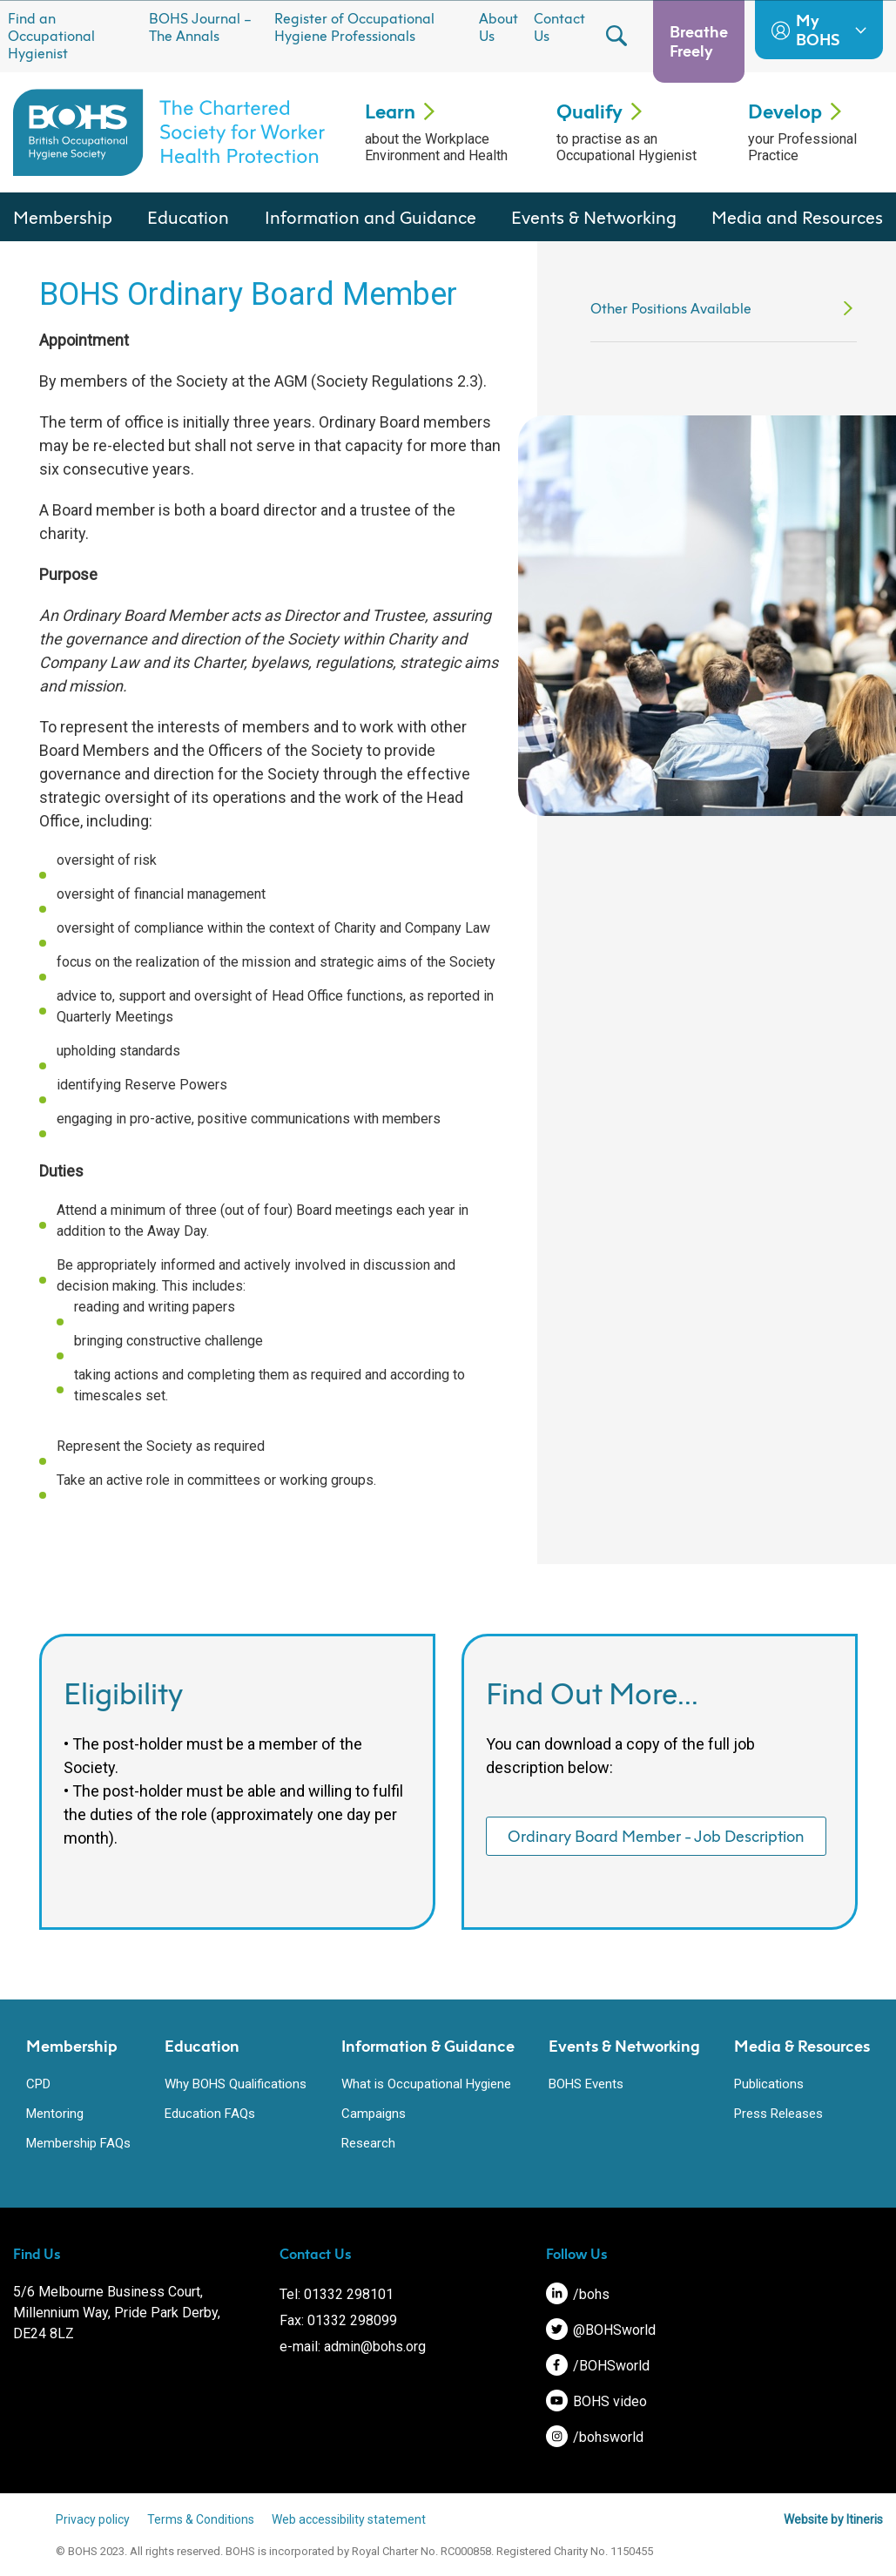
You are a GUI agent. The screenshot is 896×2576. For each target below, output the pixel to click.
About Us (498, 27)
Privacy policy (94, 2519)
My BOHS (818, 29)
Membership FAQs (78, 2143)
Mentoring (55, 2113)
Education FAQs (210, 2113)
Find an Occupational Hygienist (51, 36)
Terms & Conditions (201, 2519)
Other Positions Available (670, 308)
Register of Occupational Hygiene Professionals (354, 27)
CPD (38, 2084)
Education (188, 216)
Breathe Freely (699, 41)
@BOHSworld (601, 2330)
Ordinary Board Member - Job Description (656, 1835)
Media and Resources (797, 216)
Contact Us (559, 27)
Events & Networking (594, 216)
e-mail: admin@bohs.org (353, 2346)
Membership (62, 216)
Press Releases (778, 2113)
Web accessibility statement (350, 2519)
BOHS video (596, 2401)
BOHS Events (586, 2084)
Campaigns (373, 2113)
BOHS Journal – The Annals (200, 27)
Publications (769, 2084)
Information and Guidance (370, 216)
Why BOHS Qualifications (236, 2084)
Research (368, 2143)
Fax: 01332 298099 (338, 2320)
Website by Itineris (833, 2519)
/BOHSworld (598, 2365)
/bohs (578, 2294)
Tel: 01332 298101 (337, 2294)
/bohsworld (594, 2437)
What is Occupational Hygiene (426, 2084)
